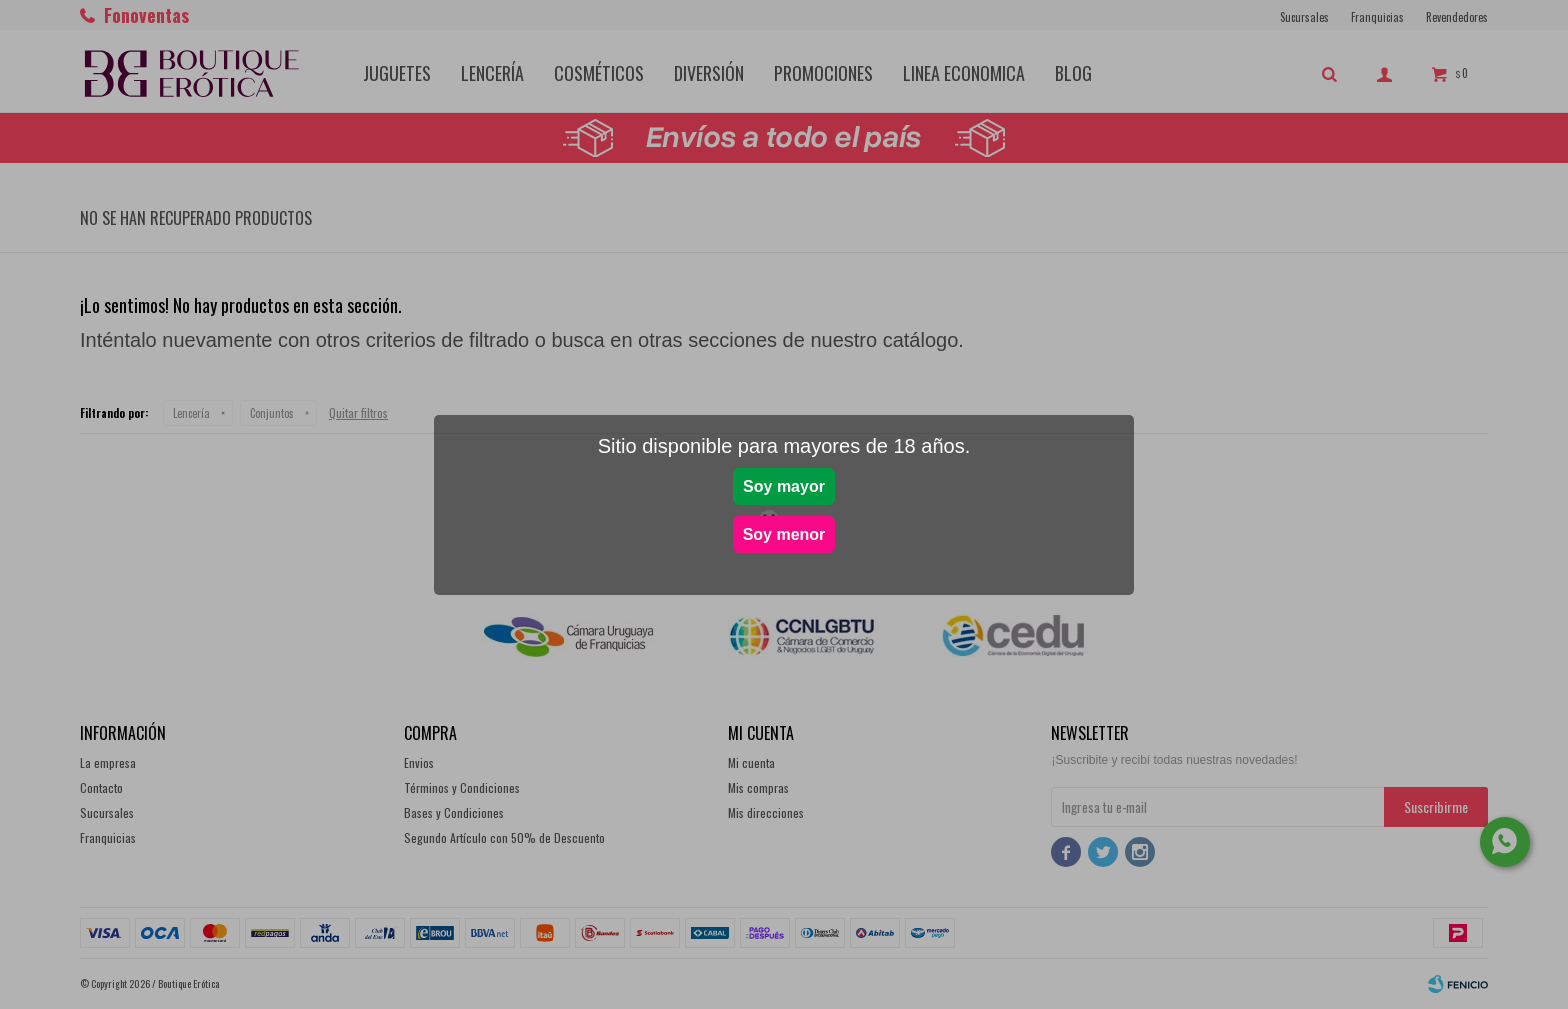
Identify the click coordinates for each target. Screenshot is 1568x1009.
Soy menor (784, 534)
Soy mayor (784, 486)
